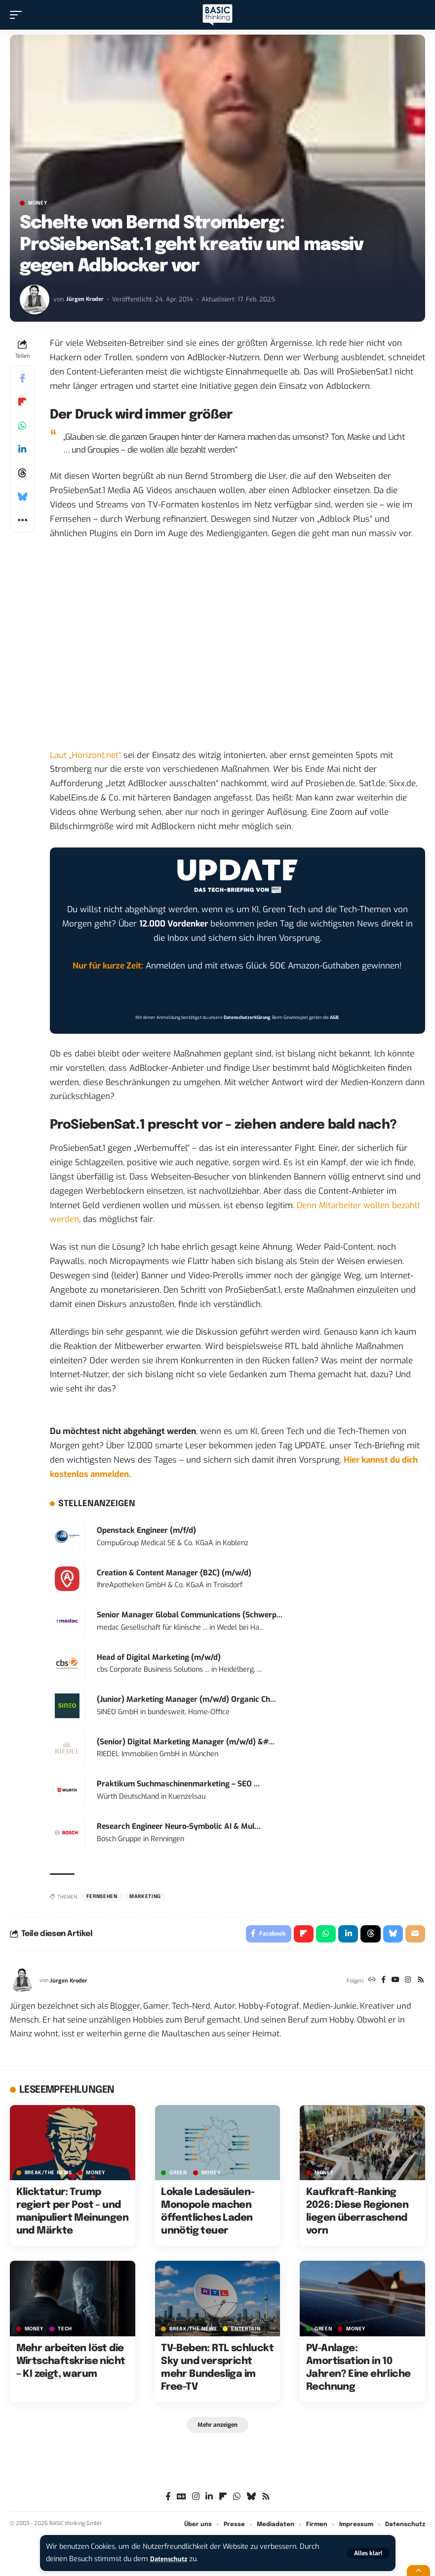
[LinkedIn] (209, 2500)
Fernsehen (102, 1896)
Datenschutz (171, 2559)
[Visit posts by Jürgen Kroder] (34, 299)
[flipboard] (223, 2500)
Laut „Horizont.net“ (85, 755)
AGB (334, 1017)
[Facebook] (379, 1983)
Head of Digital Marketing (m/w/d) (159, 1657)
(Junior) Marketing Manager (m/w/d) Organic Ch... (186, 1699)
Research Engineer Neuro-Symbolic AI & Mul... (179, 1826)
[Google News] (181, 2500)
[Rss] (420, 1983)
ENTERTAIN (245, 2331)
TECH (65, 2331)
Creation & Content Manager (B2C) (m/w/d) (174, 1573)
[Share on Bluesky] (22, 496)
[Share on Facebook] (22, 378)
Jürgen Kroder (86, 299)
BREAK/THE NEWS (48, 2175)
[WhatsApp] (237, 2500)
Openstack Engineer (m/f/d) (146, 1530)
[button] (368, 2553)
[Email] (414, 1935)
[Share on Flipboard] (22, 402)
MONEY (37, 203)
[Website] (366, 1983)
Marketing (145, 1896)
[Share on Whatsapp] (22, 425)
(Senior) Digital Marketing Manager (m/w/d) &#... (186, 1742)
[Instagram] (406, 1983)
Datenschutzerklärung (247, 1017)
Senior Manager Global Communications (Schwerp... (189, 1615)
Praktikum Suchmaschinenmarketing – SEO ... (178, 1784)
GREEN (178, 2175)
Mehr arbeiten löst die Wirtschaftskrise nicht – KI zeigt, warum (70, 2364)
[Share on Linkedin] (22, 449)
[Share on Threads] (22, 473)
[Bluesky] (251, 2500)
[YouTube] (392, 1983)
